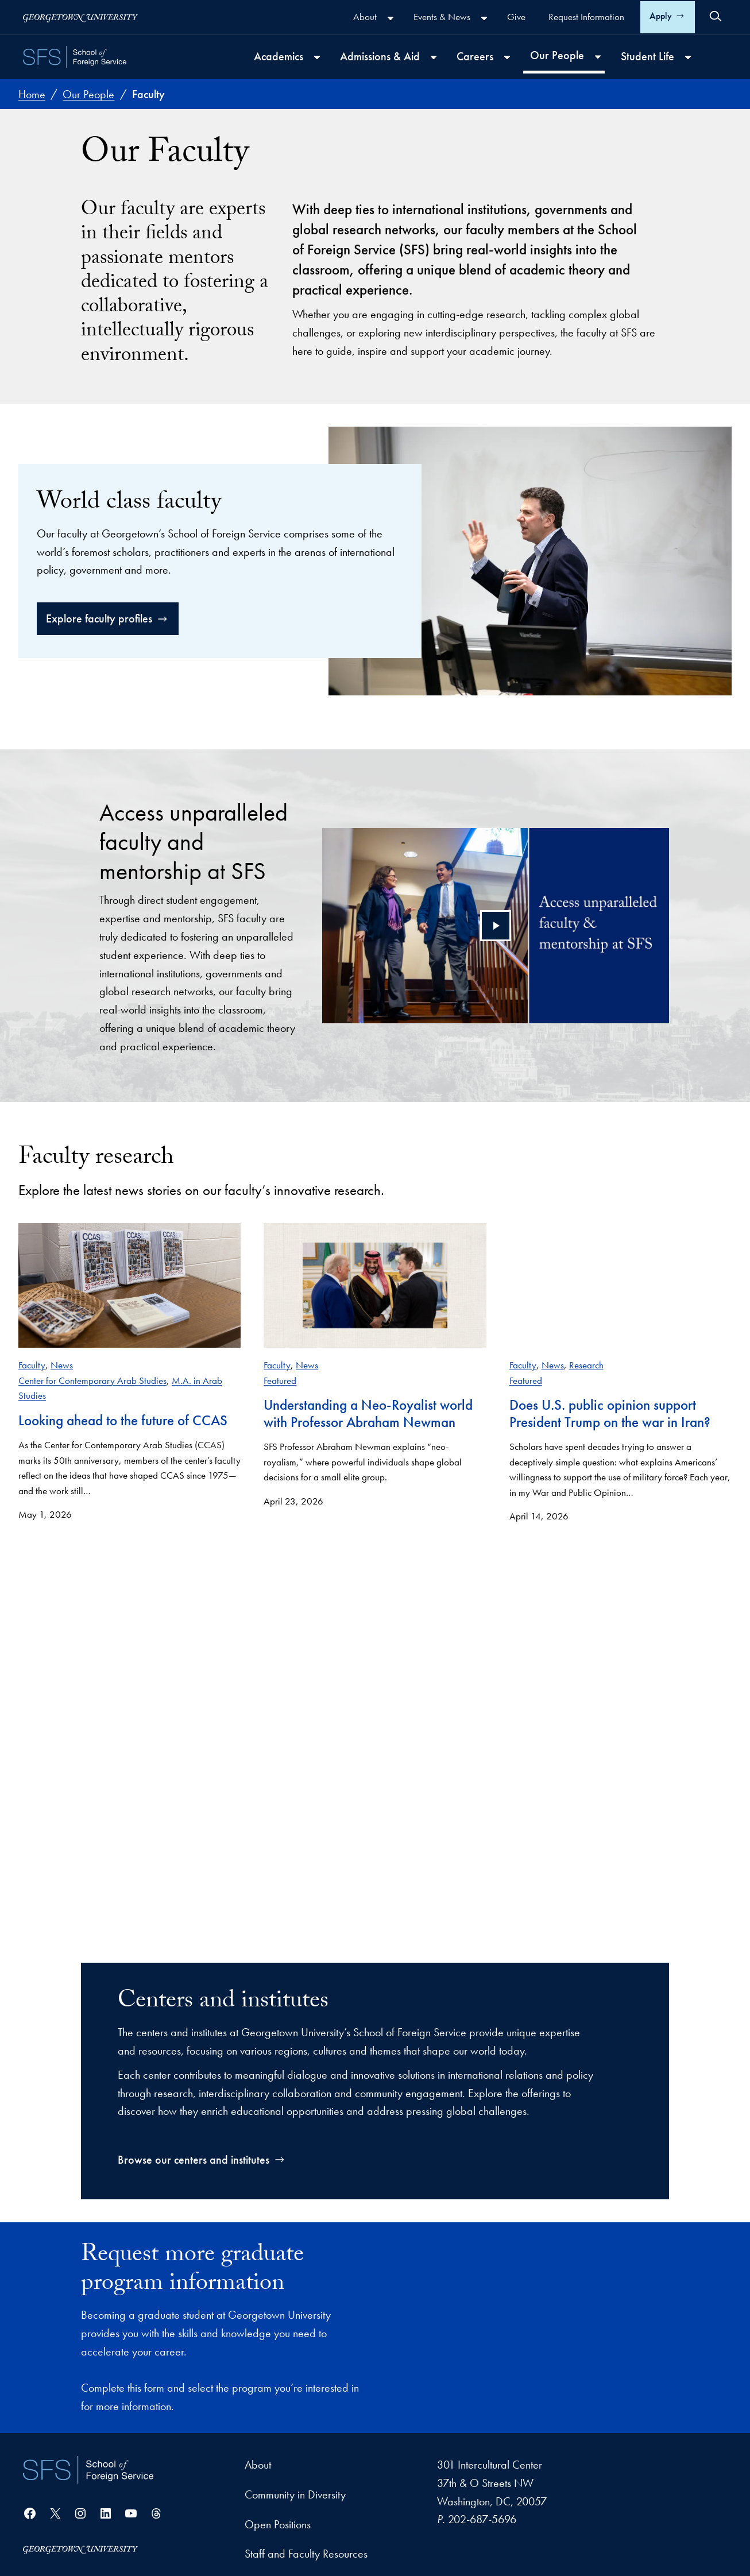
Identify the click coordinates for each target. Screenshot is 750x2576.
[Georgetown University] (80, 17)
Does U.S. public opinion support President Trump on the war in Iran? (609, 1414)
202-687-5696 (482, 2519)
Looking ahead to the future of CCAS (122, 1420)
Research (586, 1365)
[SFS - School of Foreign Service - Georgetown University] (74, 56)
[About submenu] (390, 18)
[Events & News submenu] (484, 18)
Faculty (31, 1365)
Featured (280, 1380)
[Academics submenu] (317, 57)
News (62, 1365)
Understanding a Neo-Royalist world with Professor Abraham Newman (368, 1414)
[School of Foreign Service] (88, 2470)
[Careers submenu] (507, 57)
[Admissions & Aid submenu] (433, 57)
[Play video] (495, 925)
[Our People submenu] (598, 57)
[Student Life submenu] (688, 57)
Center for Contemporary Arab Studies (92, 1380)
